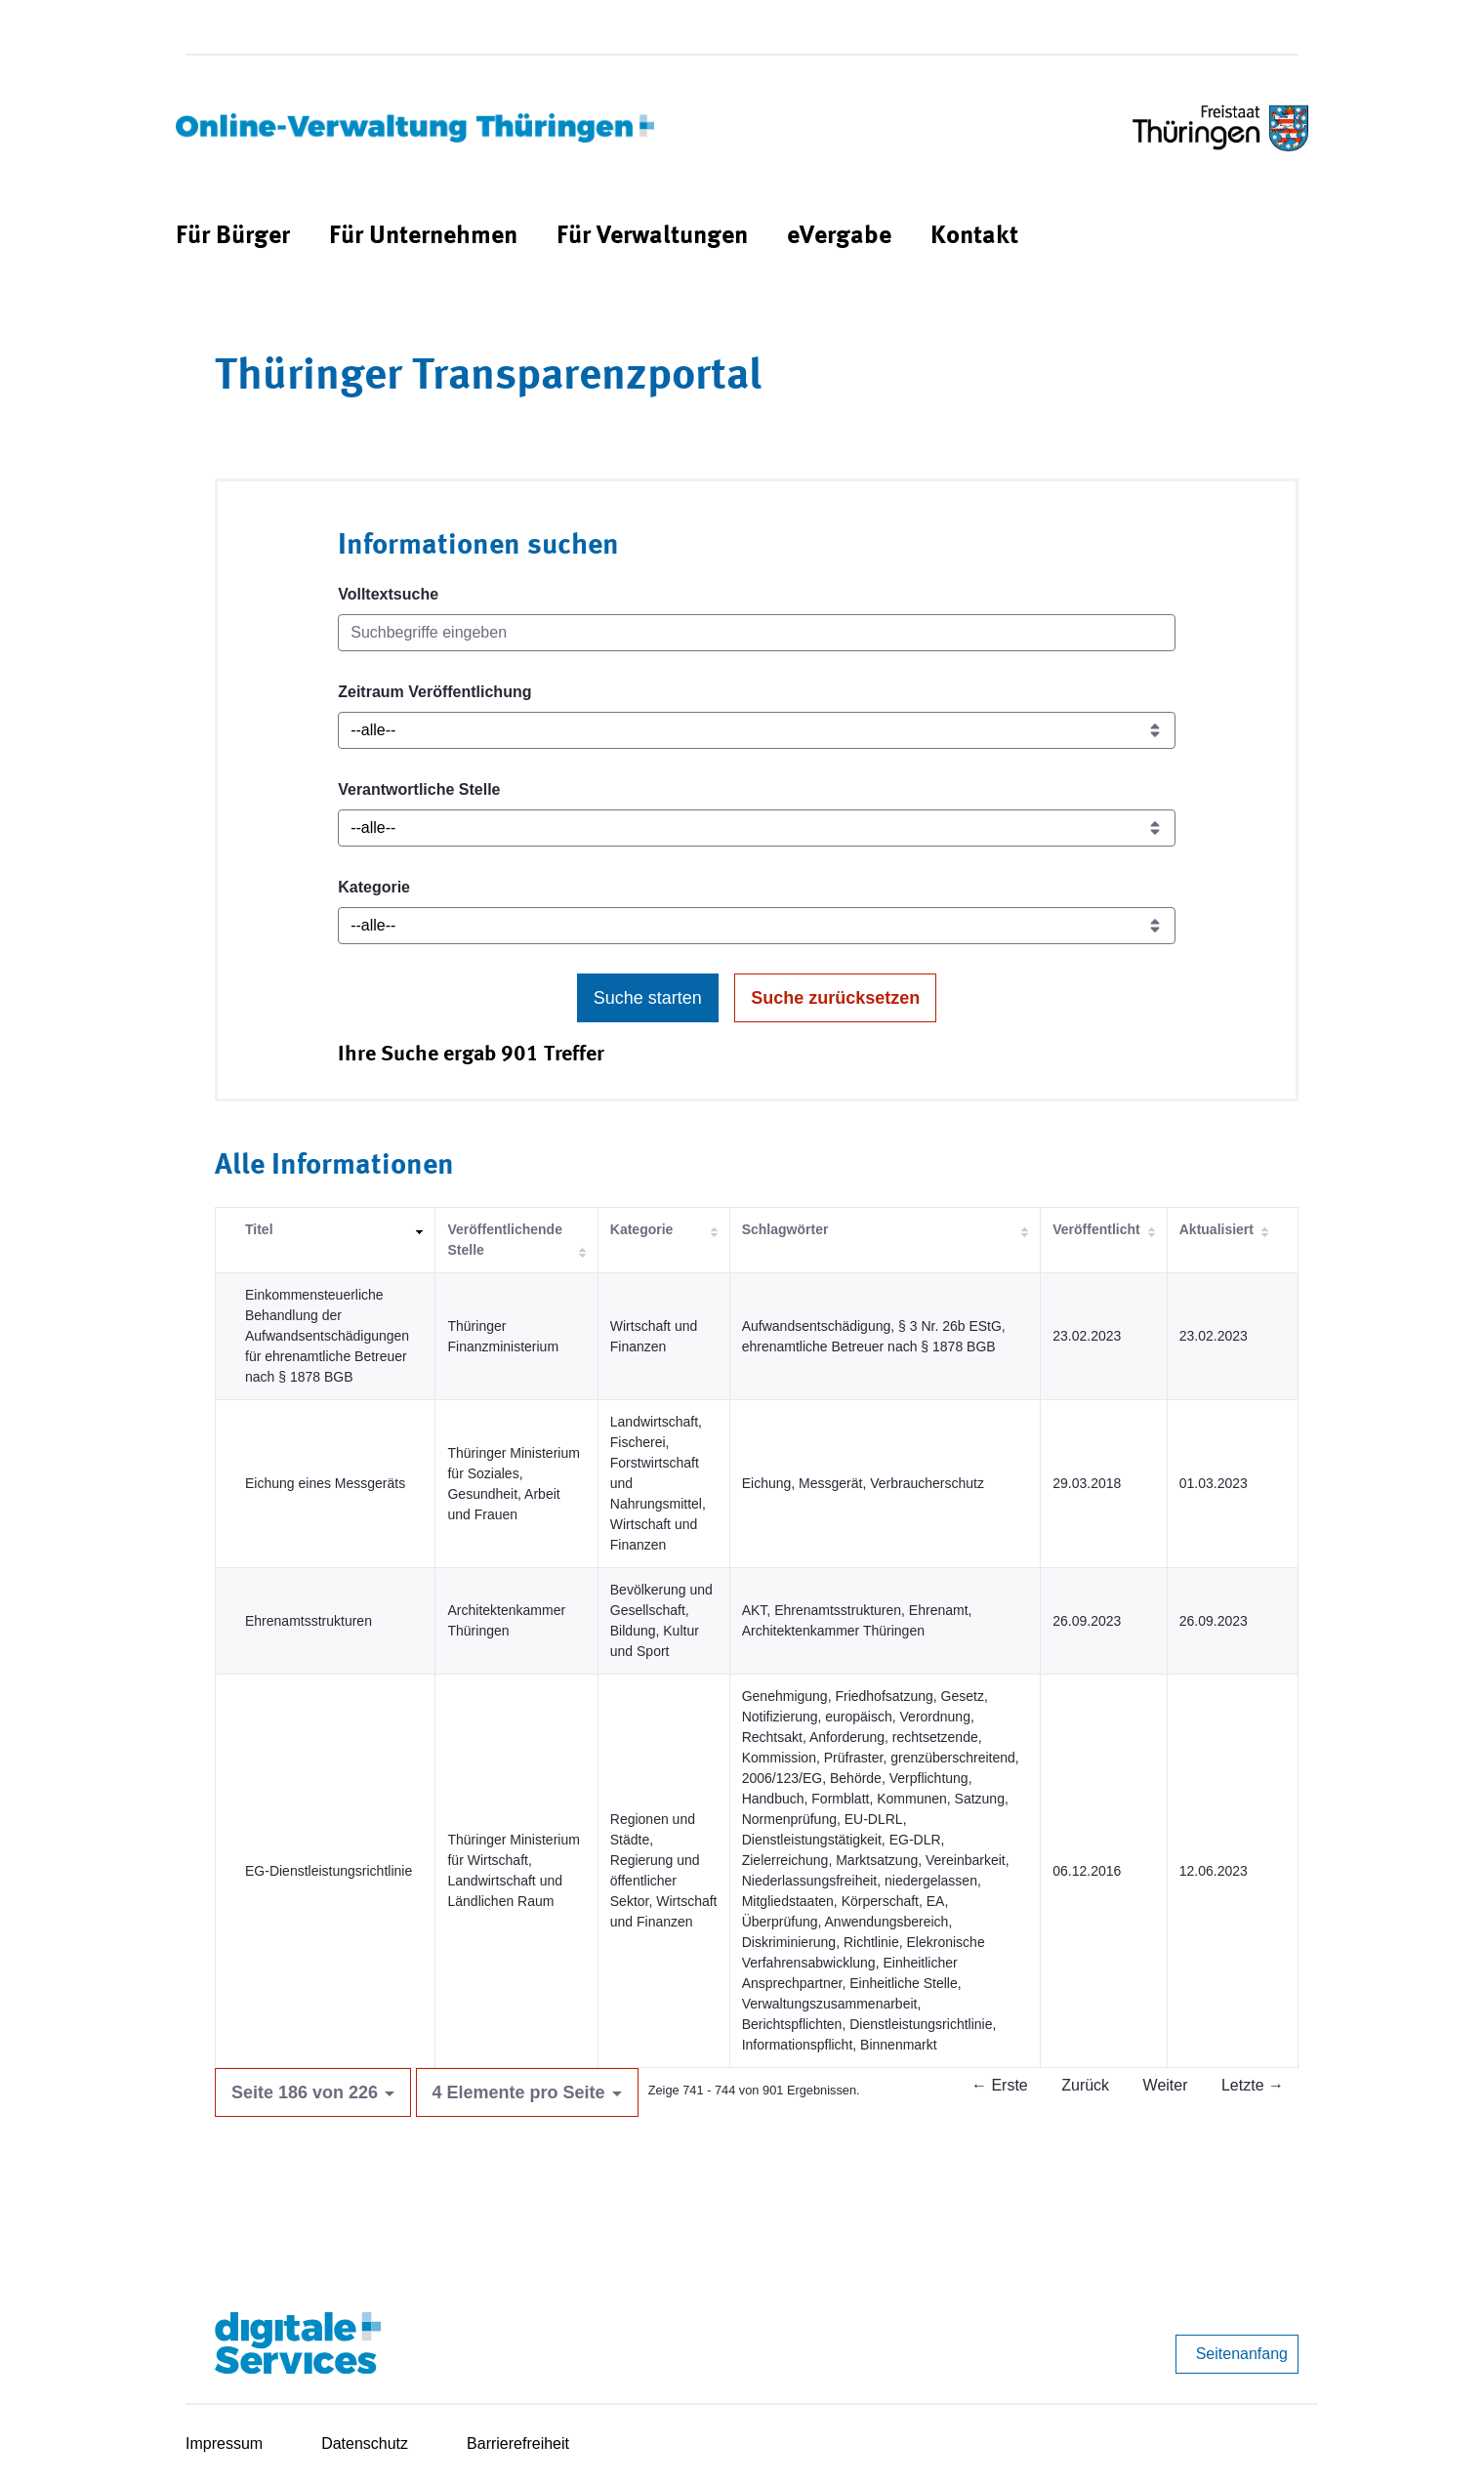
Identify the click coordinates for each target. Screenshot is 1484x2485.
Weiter (1165, 2085)
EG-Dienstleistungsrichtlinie (328, 1871)
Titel (259, 1229)
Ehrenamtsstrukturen (308, 1621)
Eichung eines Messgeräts (325, 1483)
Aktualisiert (1216, 1229)
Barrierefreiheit (518, 2443)
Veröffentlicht (1095, 1229)
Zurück (1085, 2085)
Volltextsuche (388, 594)
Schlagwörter (785, 1229)
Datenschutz (364, 2443)
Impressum (224, 2443)
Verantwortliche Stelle (419, 789)
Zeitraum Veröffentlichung (434, 691)
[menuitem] (233, 237)
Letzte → (1252, 2085)
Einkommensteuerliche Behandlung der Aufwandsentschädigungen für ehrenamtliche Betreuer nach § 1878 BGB (327, 1336)
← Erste (999, 2085)
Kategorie (374, 887)
